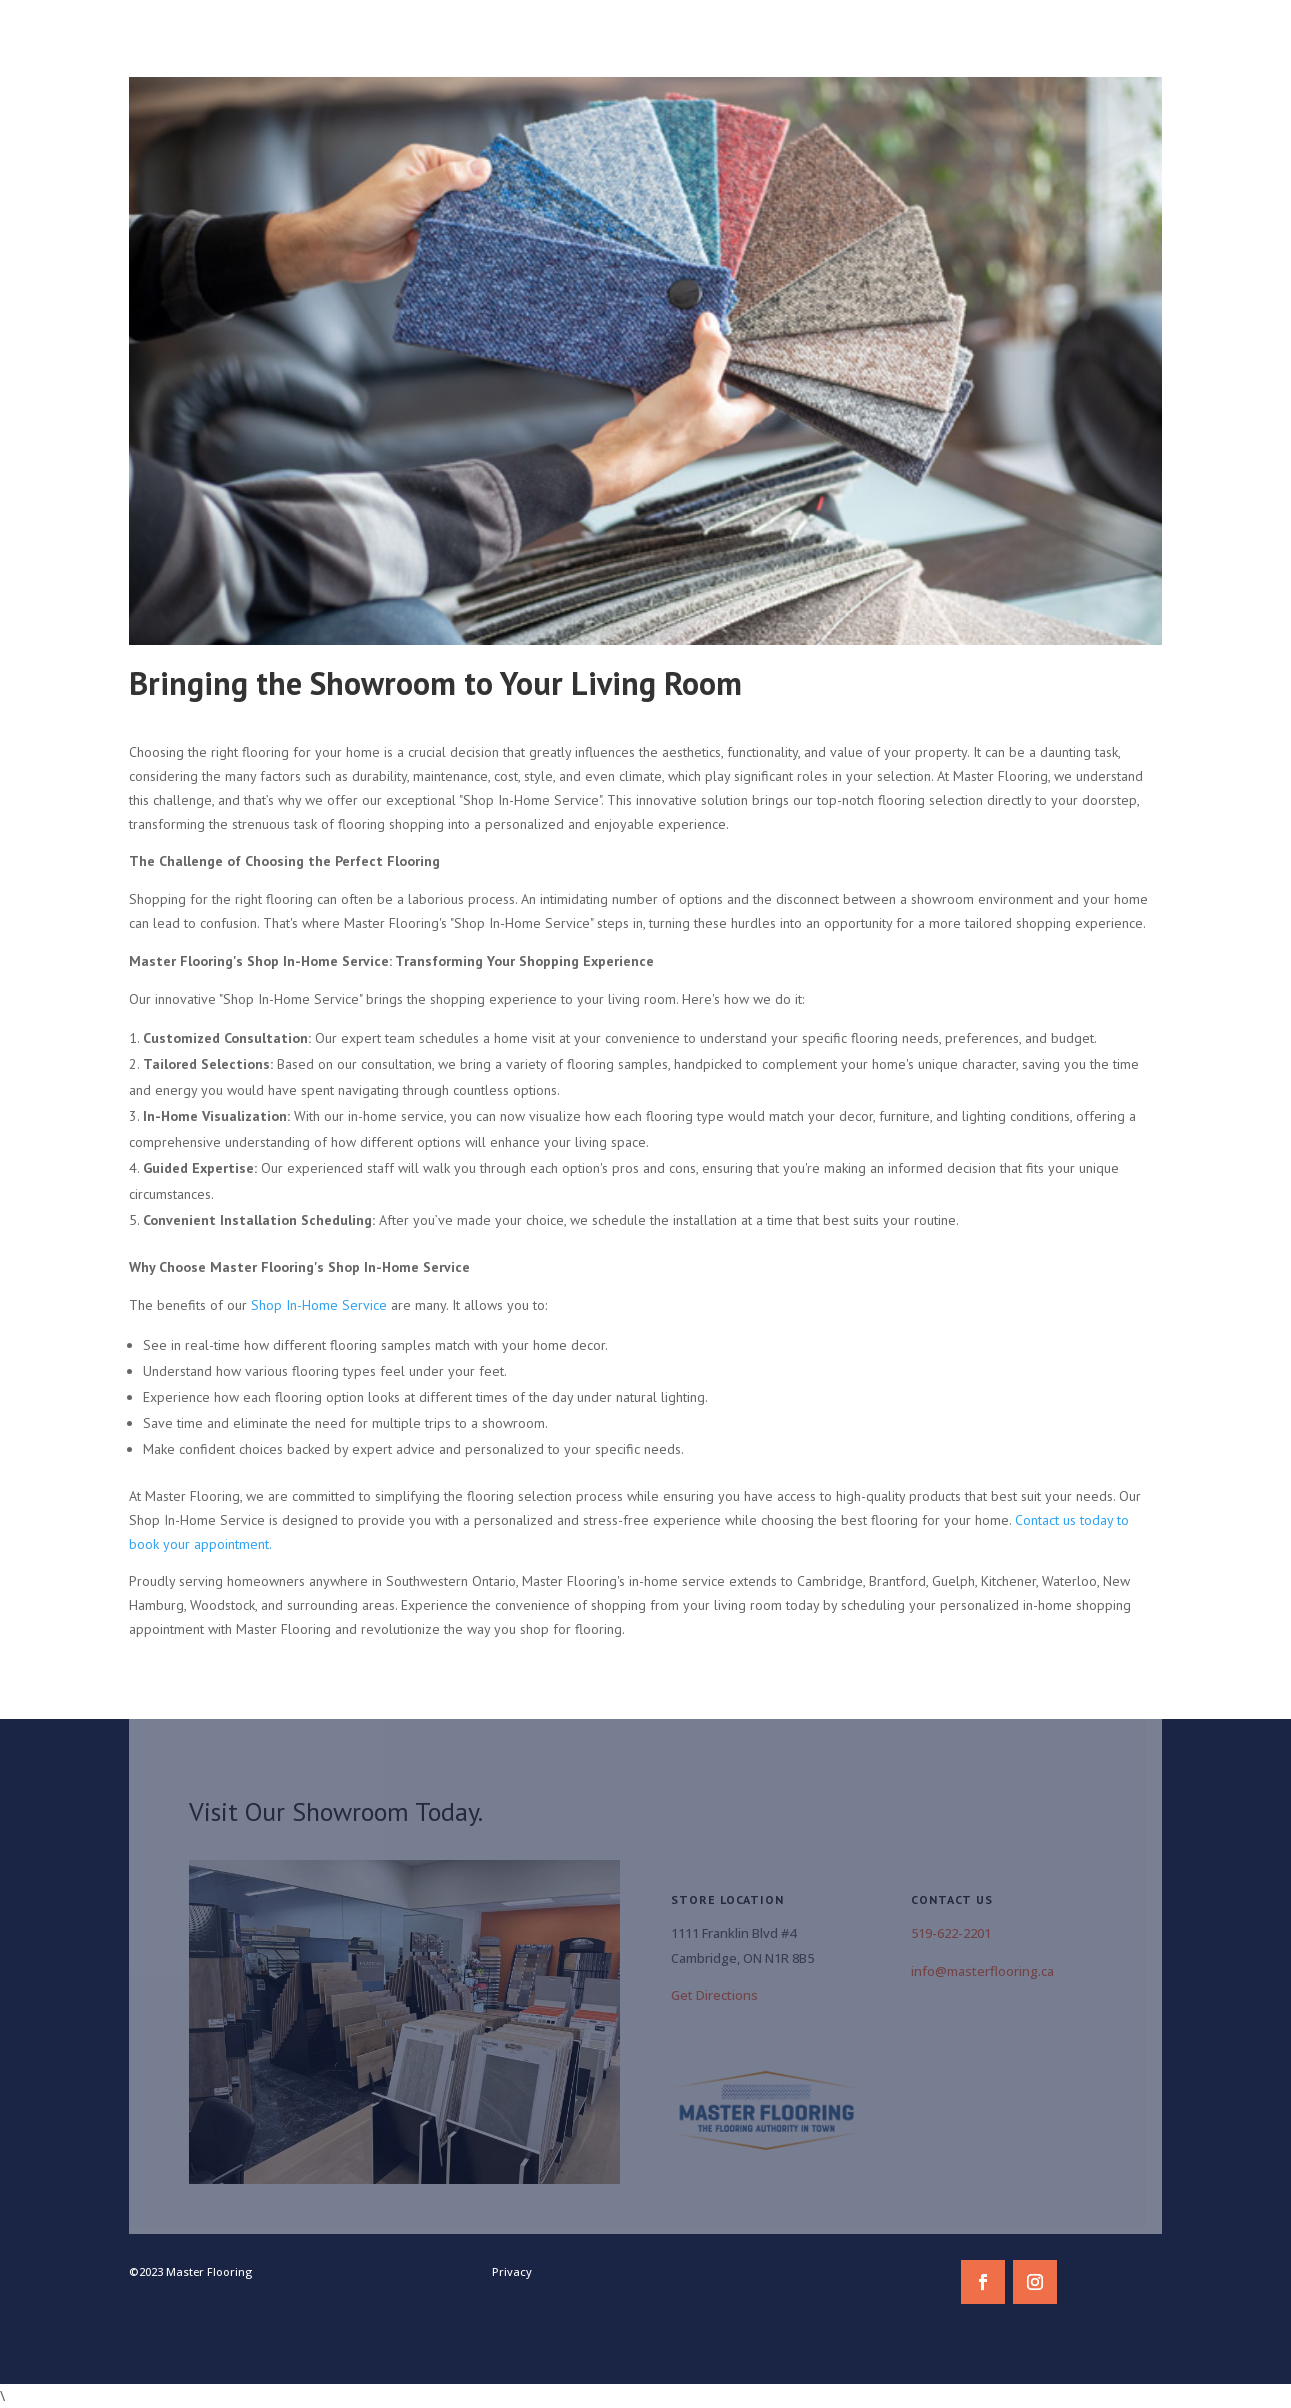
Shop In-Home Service (319, 1305)
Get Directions (714, 1995)
